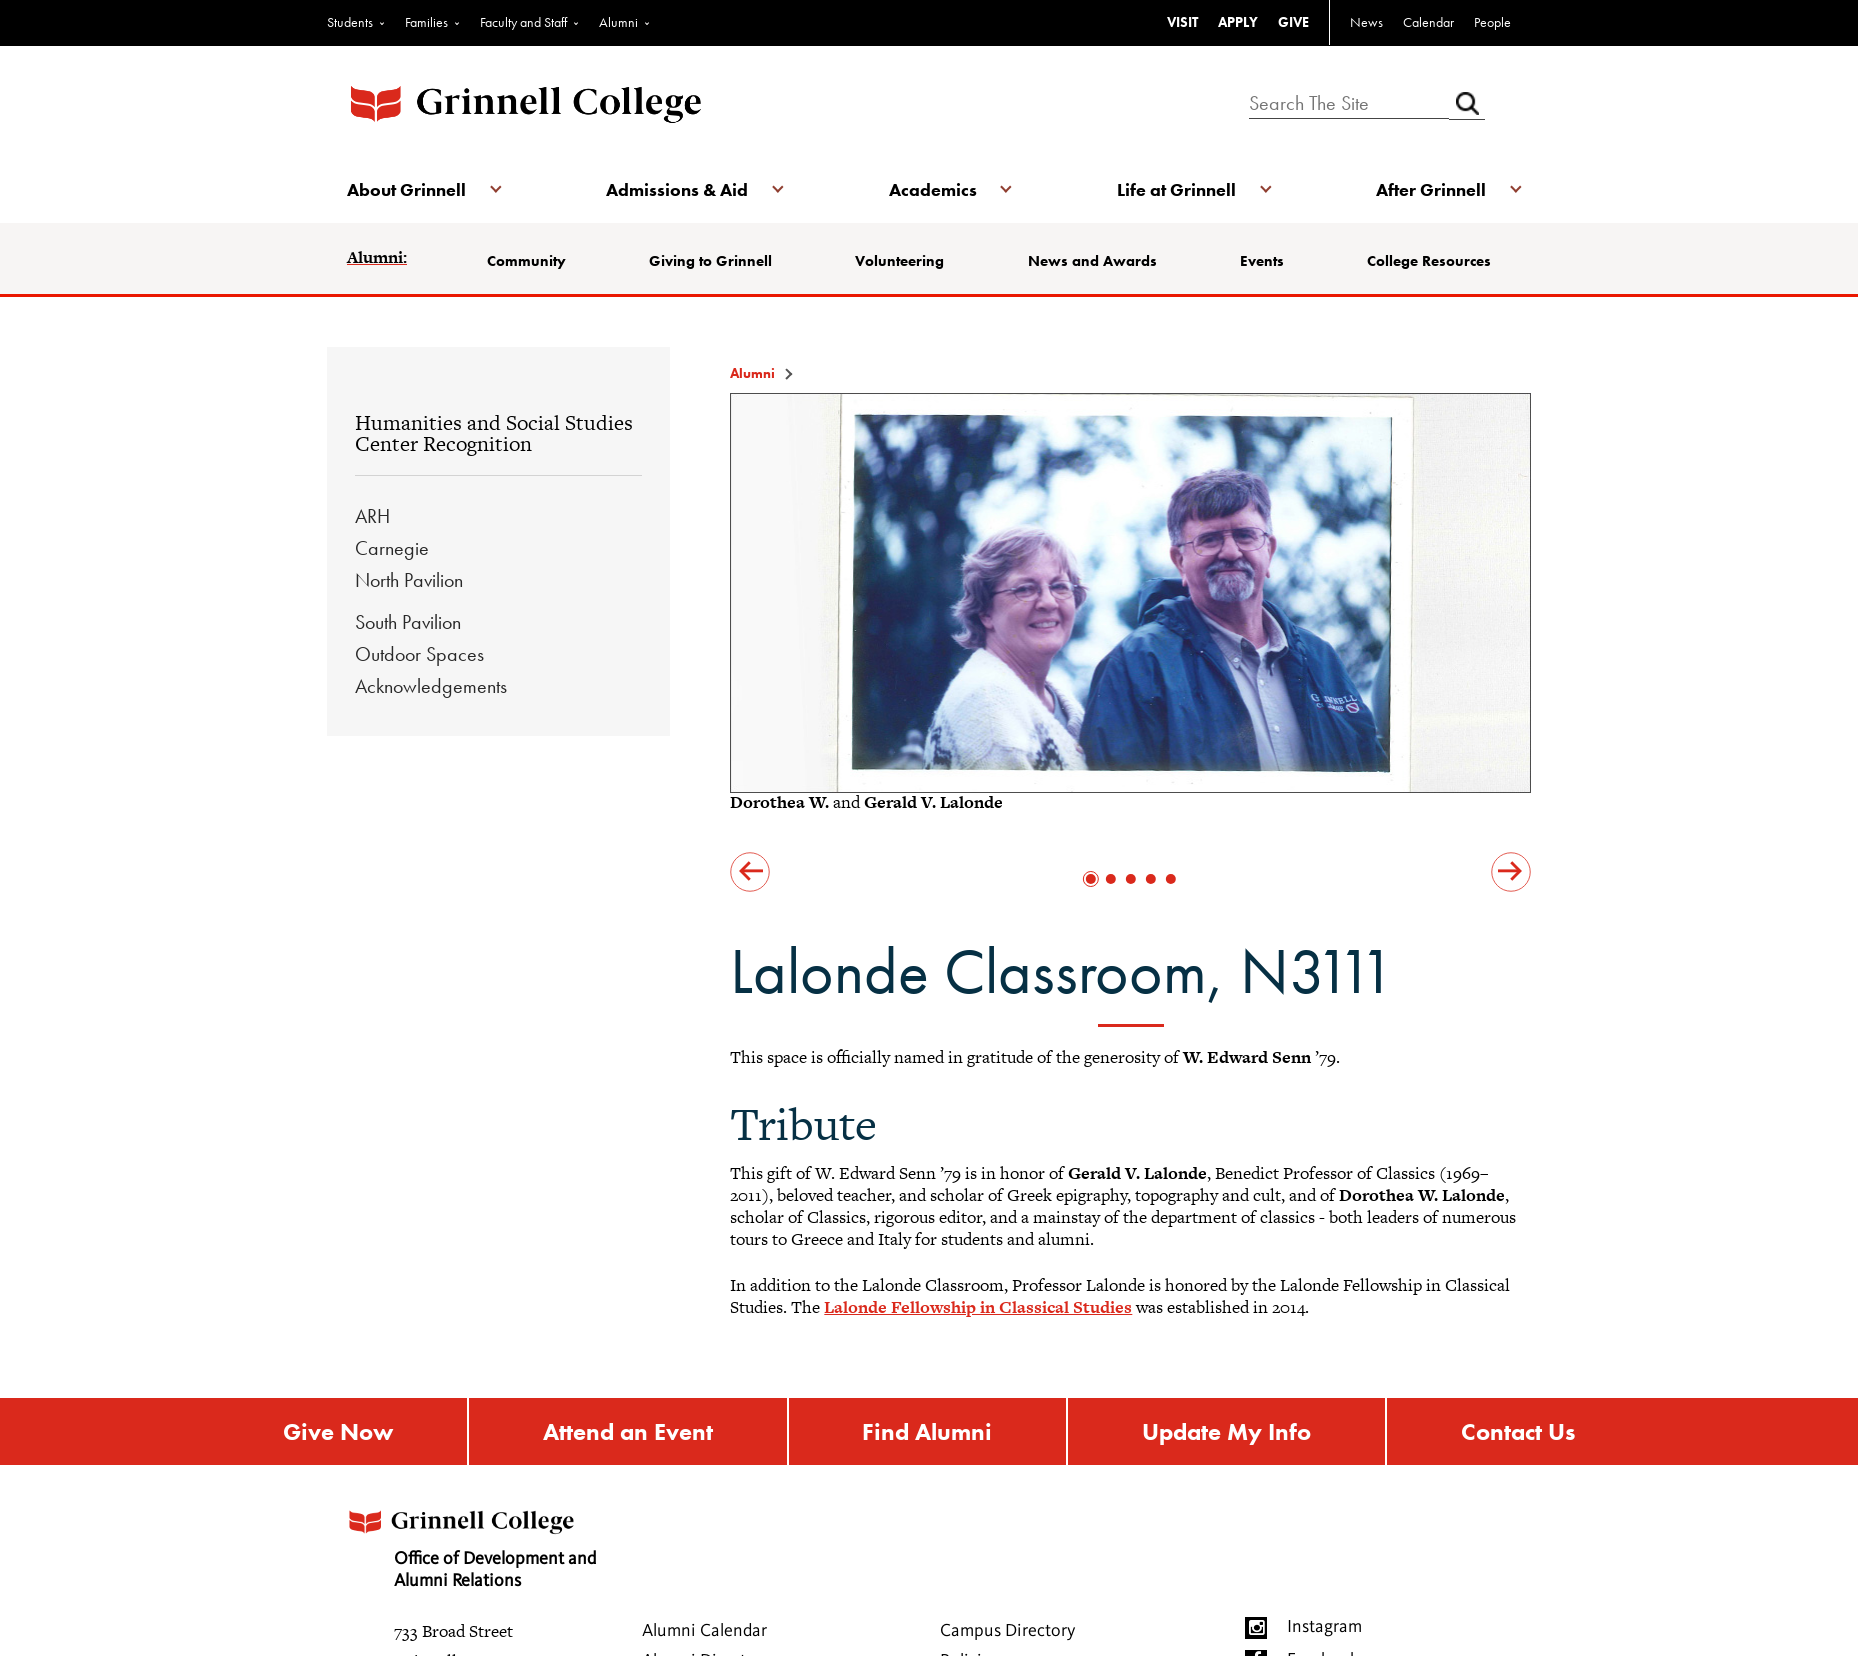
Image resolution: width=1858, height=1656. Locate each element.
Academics (933, 189)
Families (426, 22)
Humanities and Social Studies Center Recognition (494, 433)
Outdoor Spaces (419, 654)
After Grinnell (1431, 189)
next (1511, 872)
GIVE (1293, 22)
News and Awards (1092, 261)
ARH (372, 516)
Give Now (338, 1431)
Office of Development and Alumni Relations (470, 1542)
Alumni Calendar (704, 1631)
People (1492, 22)
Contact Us (1518, 1431)
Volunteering (899, 261)
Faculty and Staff (523, 22)
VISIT (1182, 22)
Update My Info (1226, 1431)
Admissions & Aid (677, 189)
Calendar (1428, 22)
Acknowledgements (431, 686)
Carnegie (392, 548)
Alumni (618, 22)
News (1366, 22)
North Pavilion (409, 580)
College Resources (1429, 261)
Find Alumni (927, 1431)
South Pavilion (408, 622)
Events (1262, 261)
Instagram (1324, 1627)
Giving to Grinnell (710, 261)
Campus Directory (1007, 1631)
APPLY (1238, 22)
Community (526, 261)
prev (750, 872)
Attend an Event (628, 1431)
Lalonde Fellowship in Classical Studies (978, 1307)
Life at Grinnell (1176, 189)
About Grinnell (406, 189)
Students (350, 22)
